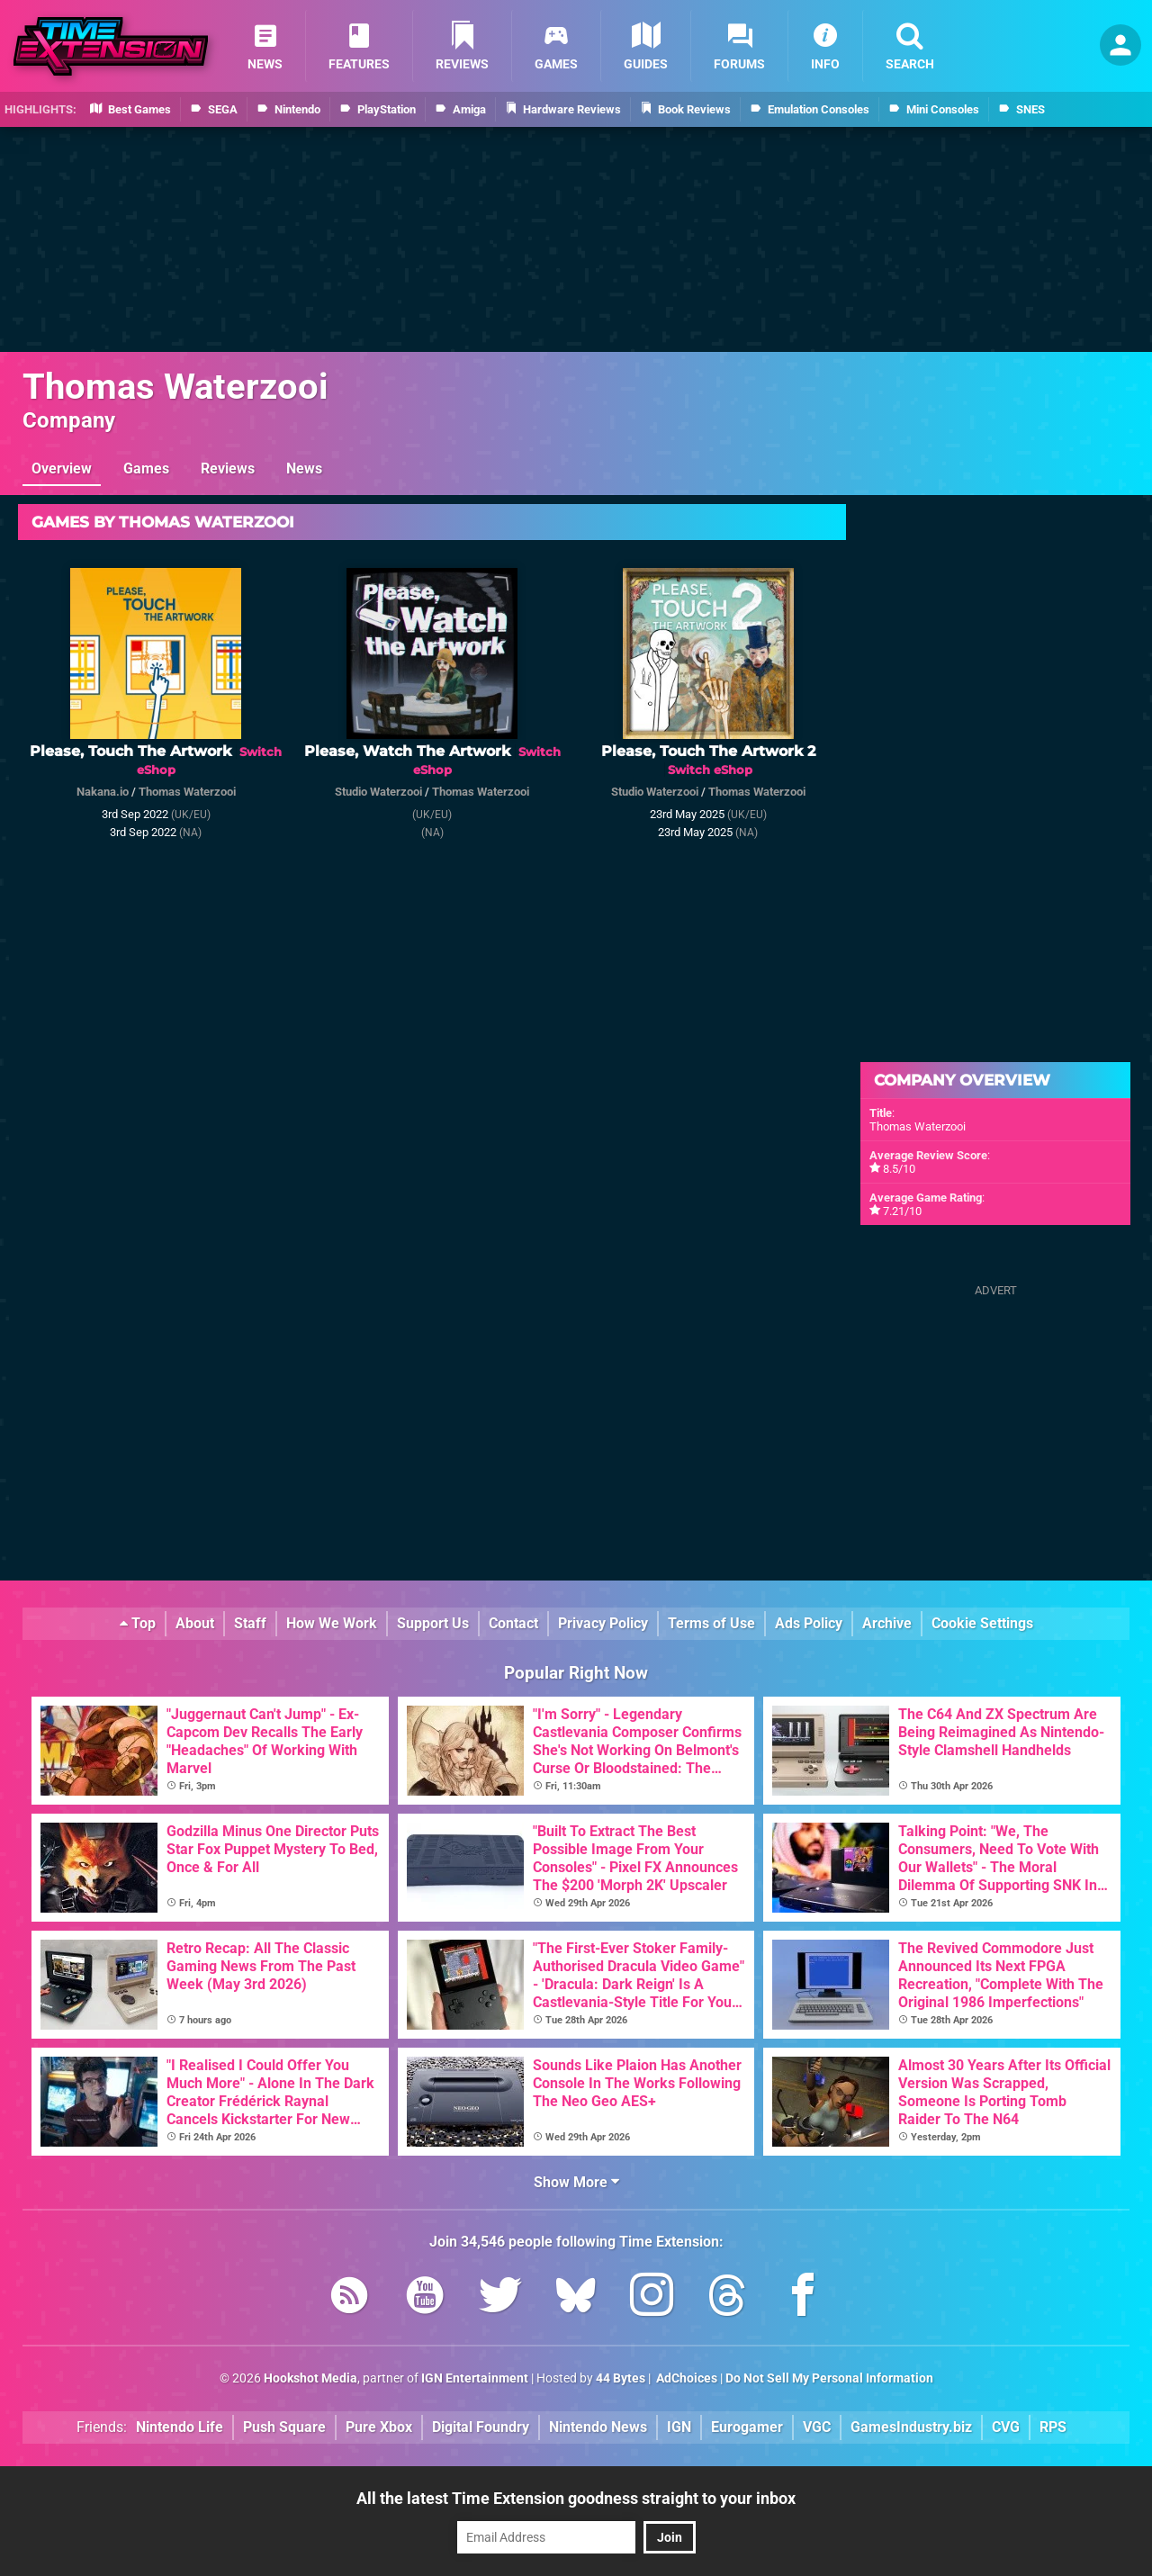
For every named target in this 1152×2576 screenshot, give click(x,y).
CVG (1006, 2427)
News (304, 468)
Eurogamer (747, 2427)
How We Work (331, 1623)
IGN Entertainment (474, 2378)
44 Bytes (620, 2378)
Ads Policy (808, 1623)
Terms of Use (711, 1623)
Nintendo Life (179, 2427)
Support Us (433, 1623)
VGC (817, 2427)
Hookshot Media (310, 2378)
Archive (887, 1623)
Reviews (228, 468)
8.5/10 (899, 1168)
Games (146, 468)
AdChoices (685, 2378)
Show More (576, 2182)
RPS (1053, 2427)
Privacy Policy (603, 1623)
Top (138, 1623)
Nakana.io (102, 791)
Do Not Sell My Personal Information (829, 2378)
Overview (62, 468)
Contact (513, 1623)
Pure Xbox (379, 2427)
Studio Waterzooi (378, 791)
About (195, 1623)
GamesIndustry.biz (911, 2427)
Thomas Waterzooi (175, 386)
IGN (679, 2427)
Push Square (284, 2427)
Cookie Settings (982, 1623)
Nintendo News (598, 2427)
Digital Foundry (480, 2427)
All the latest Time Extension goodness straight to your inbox (576, 2498)
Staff (250, 1623)
